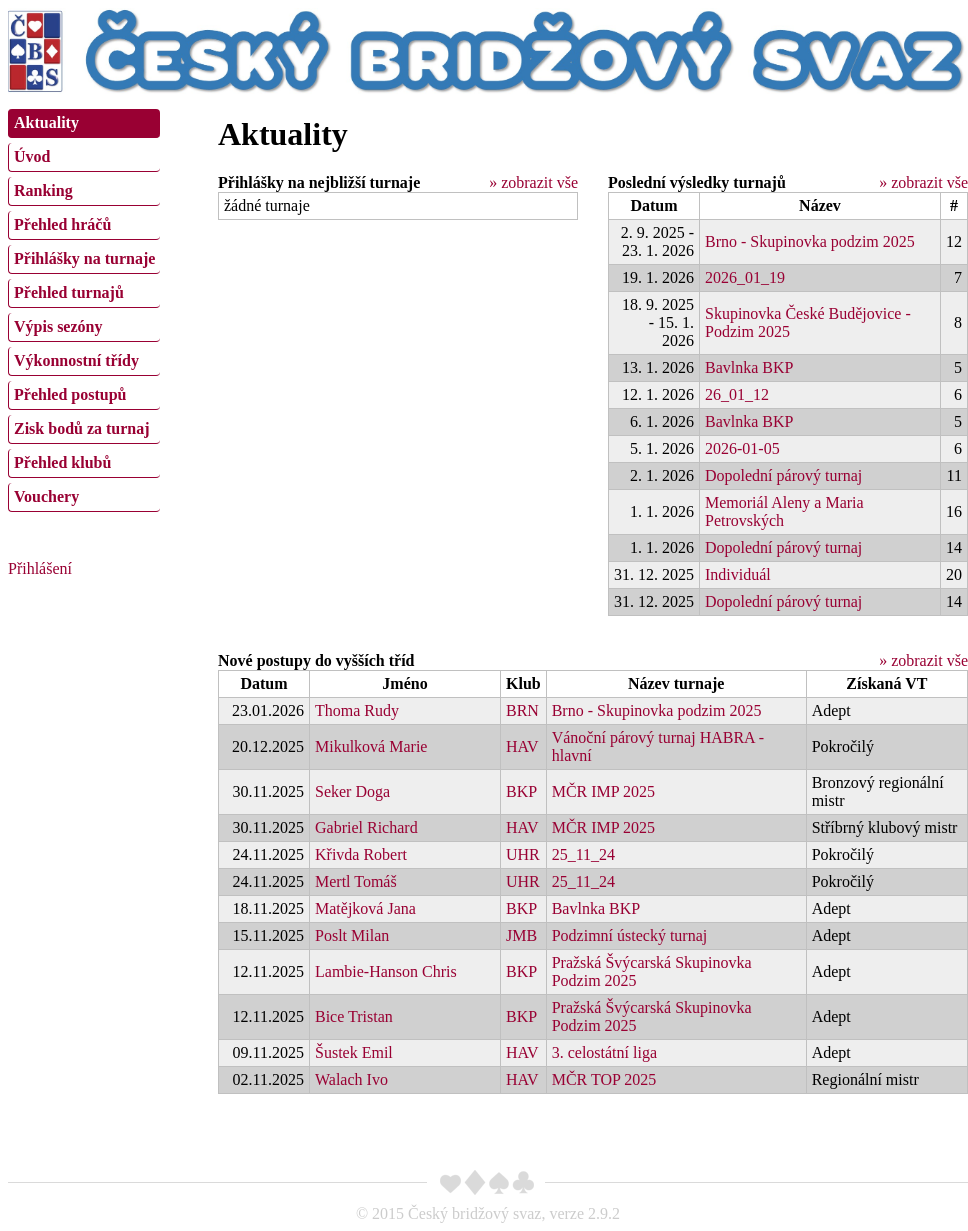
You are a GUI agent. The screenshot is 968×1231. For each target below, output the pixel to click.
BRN (522, 710)
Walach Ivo (351, 1079)
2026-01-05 (742, 448)
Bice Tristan (354, 1016)
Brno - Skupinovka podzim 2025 (810, 241)
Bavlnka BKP (749, 367)
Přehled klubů (62, 462)
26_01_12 (737, 394)
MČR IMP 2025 (603, 791)
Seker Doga (352, 791)
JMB (521, 935)
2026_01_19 (745, 277)
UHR (523, 854)
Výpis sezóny (58, 326)
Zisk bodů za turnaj (82, 428)
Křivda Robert (361, 854)
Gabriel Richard (366, 827)
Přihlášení (40, 568)
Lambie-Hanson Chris (386, 971)
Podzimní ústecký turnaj (630, 935)
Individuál (738, 574)
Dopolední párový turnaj (783, 475)
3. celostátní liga (604, 1052)
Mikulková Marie (371, 746)
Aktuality (46, 122)
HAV (522, 746)
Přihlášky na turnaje (84, 258)
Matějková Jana (365, 908)
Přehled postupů (70, 394)
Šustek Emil (354, 1052)
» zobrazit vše (533, 182)
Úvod (32, 156)
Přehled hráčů (62, 224)
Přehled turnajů (69, 292)
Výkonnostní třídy (76, 360)
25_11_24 (583, 854)
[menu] (84, 308)
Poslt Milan (352, 935)
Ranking (43, 190)
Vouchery (46, 496)
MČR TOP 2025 (604, 1079)
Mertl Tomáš (356, 881)
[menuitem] (84, 123)
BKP (521, 791)
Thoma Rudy (357, 710)
